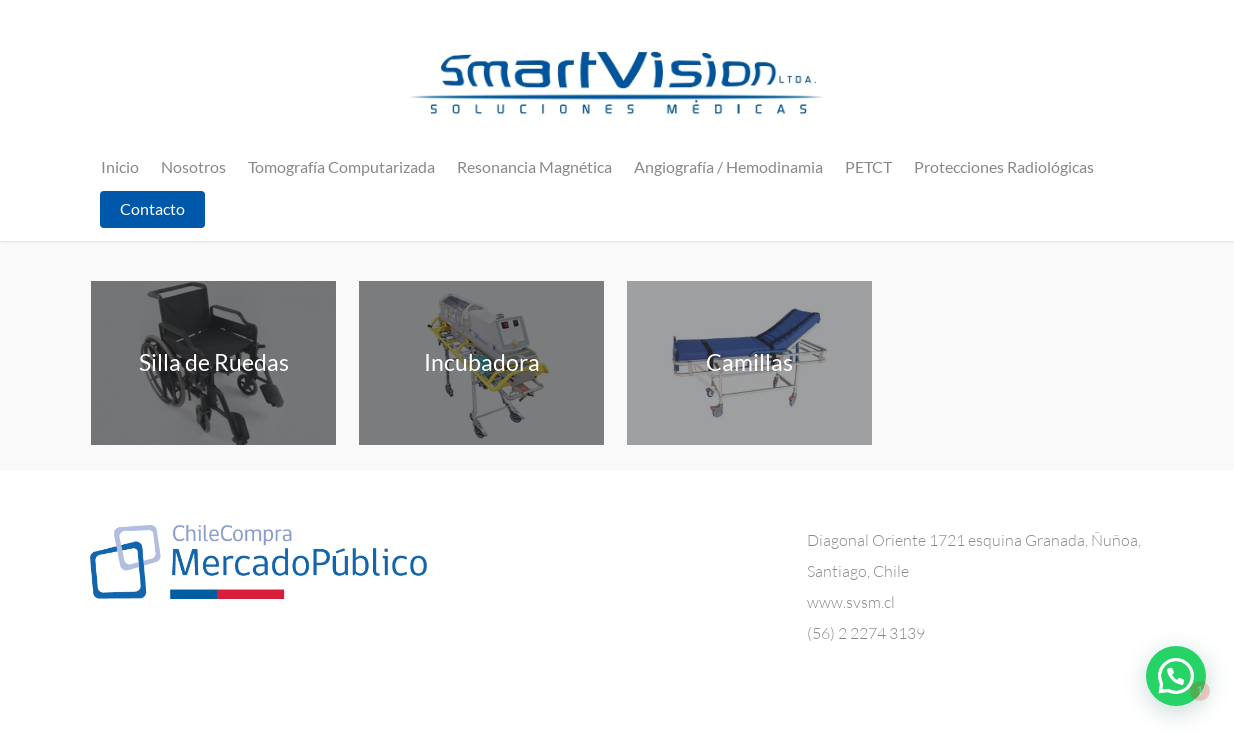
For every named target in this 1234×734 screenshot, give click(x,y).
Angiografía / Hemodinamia (728, 166)
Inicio (120, 166)
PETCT (868, 166)
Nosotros (193, 166)
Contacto (152, 208)
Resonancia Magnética (534, 166)
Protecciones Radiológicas (1004, 166)
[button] (1176, 676)
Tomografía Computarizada (341, 166)
